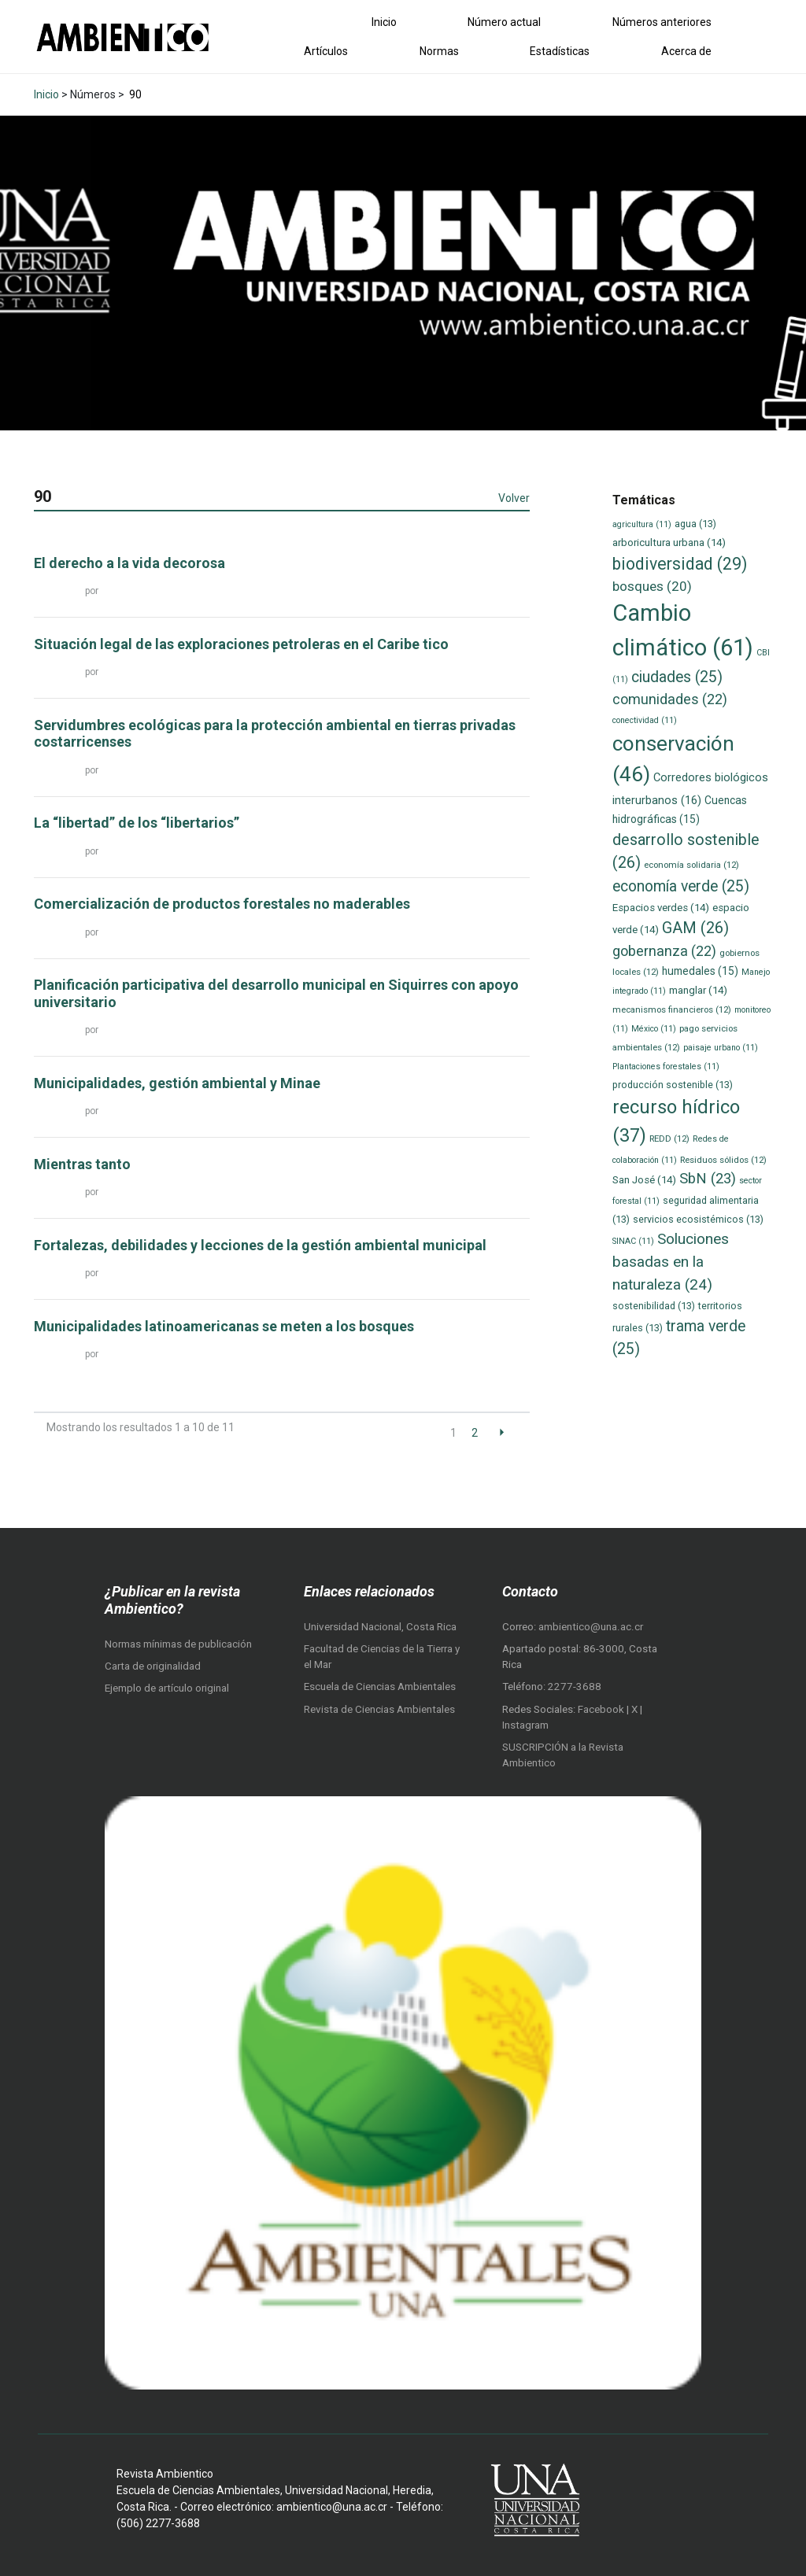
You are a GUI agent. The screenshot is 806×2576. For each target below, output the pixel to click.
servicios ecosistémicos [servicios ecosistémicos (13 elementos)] (698, 1219)
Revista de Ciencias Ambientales (379, 1709)
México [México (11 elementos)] (653, 1029)
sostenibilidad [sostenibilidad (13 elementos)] (653, 1306)
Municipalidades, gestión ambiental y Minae (177, 1083)
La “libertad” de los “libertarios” (136, 822)
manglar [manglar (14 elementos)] (698, 990)
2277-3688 (574, 1686)
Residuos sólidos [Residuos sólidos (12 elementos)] (723, 1159)
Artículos (326, 51)
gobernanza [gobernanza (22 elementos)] (664, 951)
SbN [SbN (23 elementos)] (707, 1178)
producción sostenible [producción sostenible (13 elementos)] (672, 1085)
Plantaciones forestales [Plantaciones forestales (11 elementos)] (665, 1066)
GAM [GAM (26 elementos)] (695, 928)
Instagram (525, 1725)
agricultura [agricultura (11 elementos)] (641, 524)
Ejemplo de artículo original (167, 1688)
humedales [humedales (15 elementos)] (700, 971)
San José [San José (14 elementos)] (644, 1180)
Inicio (384, 22)
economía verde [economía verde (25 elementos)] (680, 886)
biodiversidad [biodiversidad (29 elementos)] (679, 564)
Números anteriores (662, 22)
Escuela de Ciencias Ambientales (380, 1686)
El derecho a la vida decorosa (129, 563)
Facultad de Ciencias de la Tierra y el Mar (382, 1656)
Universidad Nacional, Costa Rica (380, 1627)
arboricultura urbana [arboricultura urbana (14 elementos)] (669, 542)
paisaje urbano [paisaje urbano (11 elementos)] (720, 1048)
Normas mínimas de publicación (178, 1644)
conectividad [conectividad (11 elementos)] (644, 720)
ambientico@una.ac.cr (590, 1627)
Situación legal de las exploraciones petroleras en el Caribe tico (241, 644)
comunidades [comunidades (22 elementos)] (669, 699)
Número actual (504, 22)
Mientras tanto (82, 1164)
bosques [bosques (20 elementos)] (652, 586)
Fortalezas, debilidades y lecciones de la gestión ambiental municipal (260, 1245)
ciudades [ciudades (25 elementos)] (677, 677)
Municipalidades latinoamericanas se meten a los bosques (224, 1326)
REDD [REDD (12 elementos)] (669, 1138)
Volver (514, 498)
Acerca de (686, 51)
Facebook (602, 1709)
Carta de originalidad (153, 1666)
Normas (439, 51)
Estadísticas (560, 51)
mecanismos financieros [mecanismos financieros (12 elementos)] (671, 1009)
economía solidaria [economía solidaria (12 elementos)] (691, 864)
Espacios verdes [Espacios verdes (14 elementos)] (660, 907)
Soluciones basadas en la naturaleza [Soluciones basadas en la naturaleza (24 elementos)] (670, 1261)
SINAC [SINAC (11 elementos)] (633, 1241)
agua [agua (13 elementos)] (695, 524)
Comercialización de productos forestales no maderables (222, 903)
